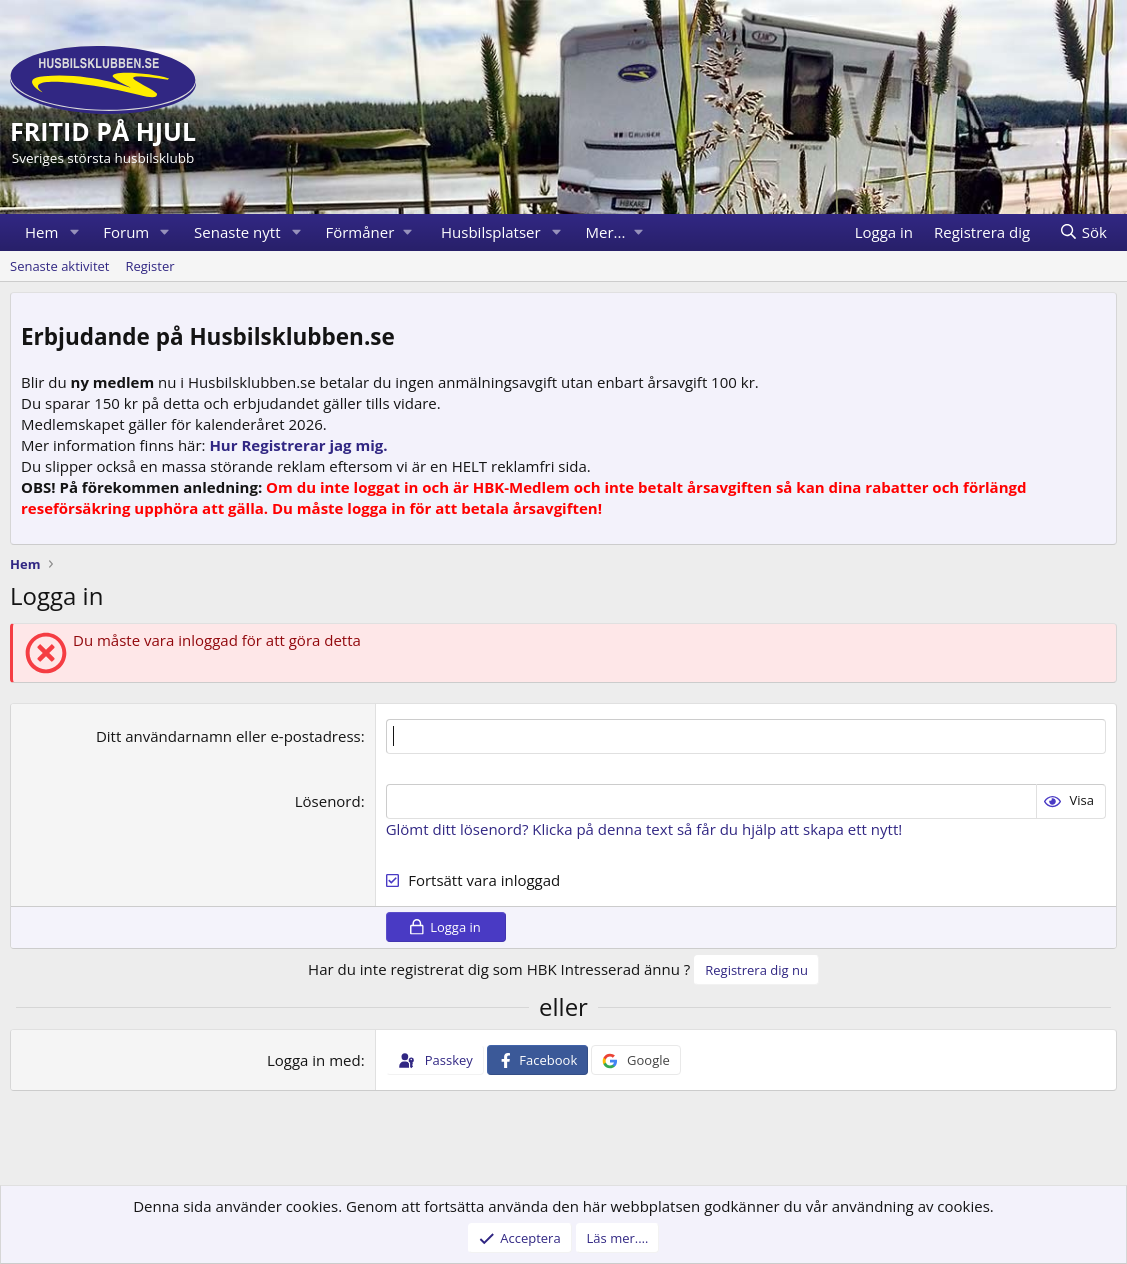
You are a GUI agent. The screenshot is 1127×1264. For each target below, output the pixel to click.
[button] (74, 232)
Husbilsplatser (491, 232)
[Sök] (1082, 232)
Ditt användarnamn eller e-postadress (228, 736)
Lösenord (328, 801)
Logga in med (314, 1060)
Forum (126, 232)
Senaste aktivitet (59, 266)
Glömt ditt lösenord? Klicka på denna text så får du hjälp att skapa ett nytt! (644, 829)
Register (149, 266)
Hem (41, 232)
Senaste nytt (237, 232)
